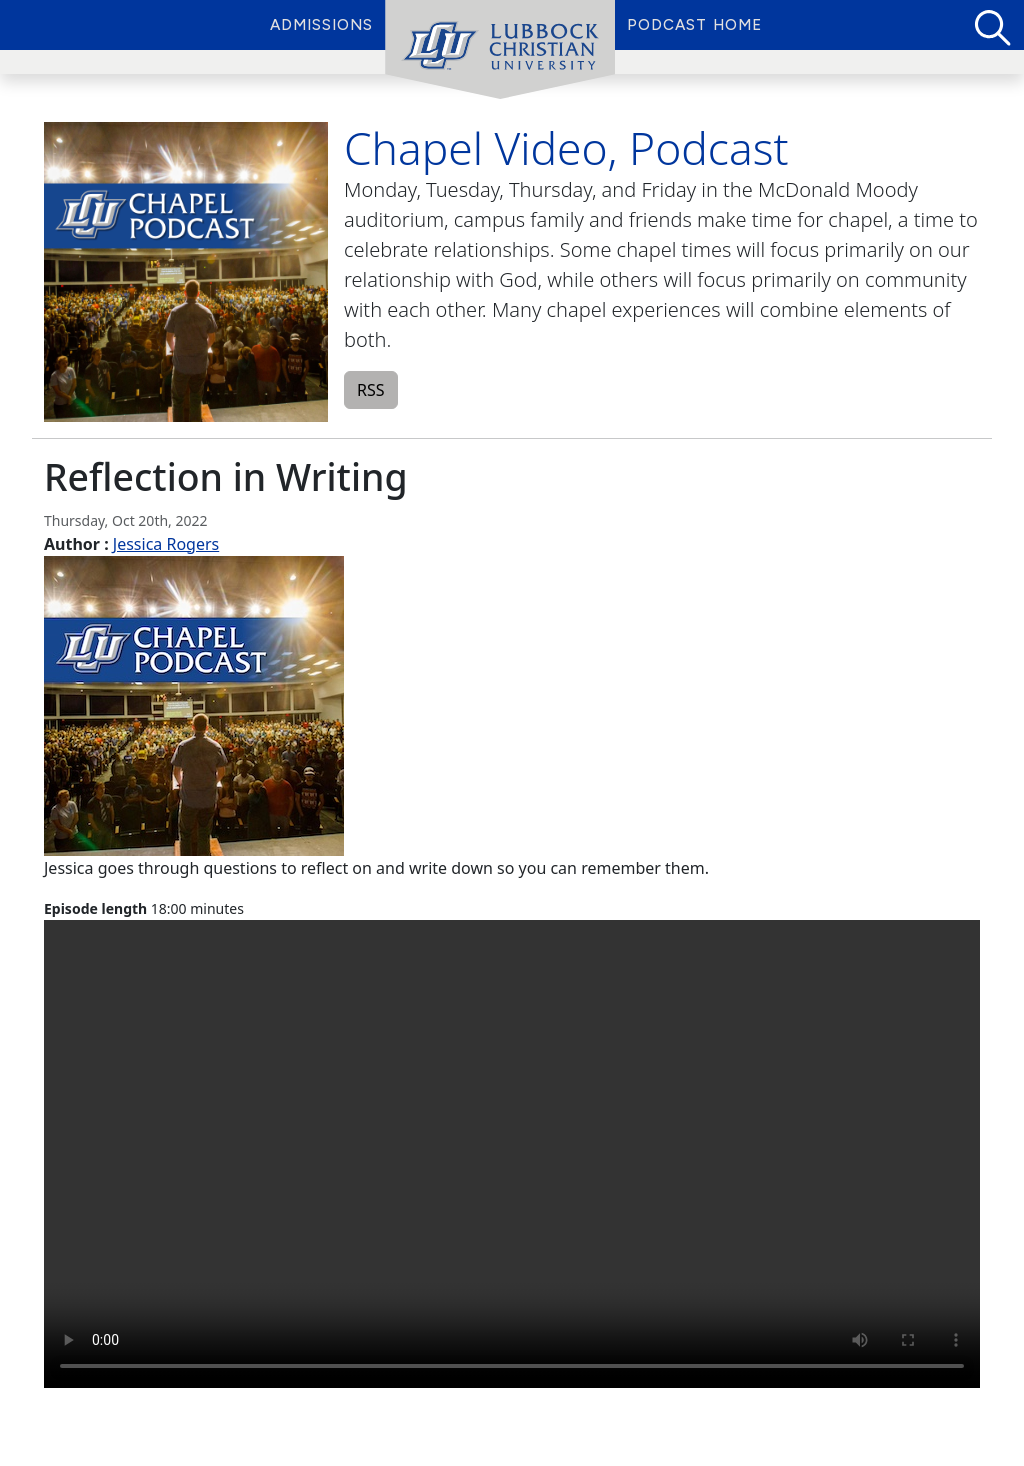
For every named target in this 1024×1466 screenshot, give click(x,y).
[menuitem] (500, 50)
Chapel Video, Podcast (566, 148)
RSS (371, 390)
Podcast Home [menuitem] (694, 25)
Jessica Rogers (166, 544)
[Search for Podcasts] (991, 25)
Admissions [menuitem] (321, 25)
